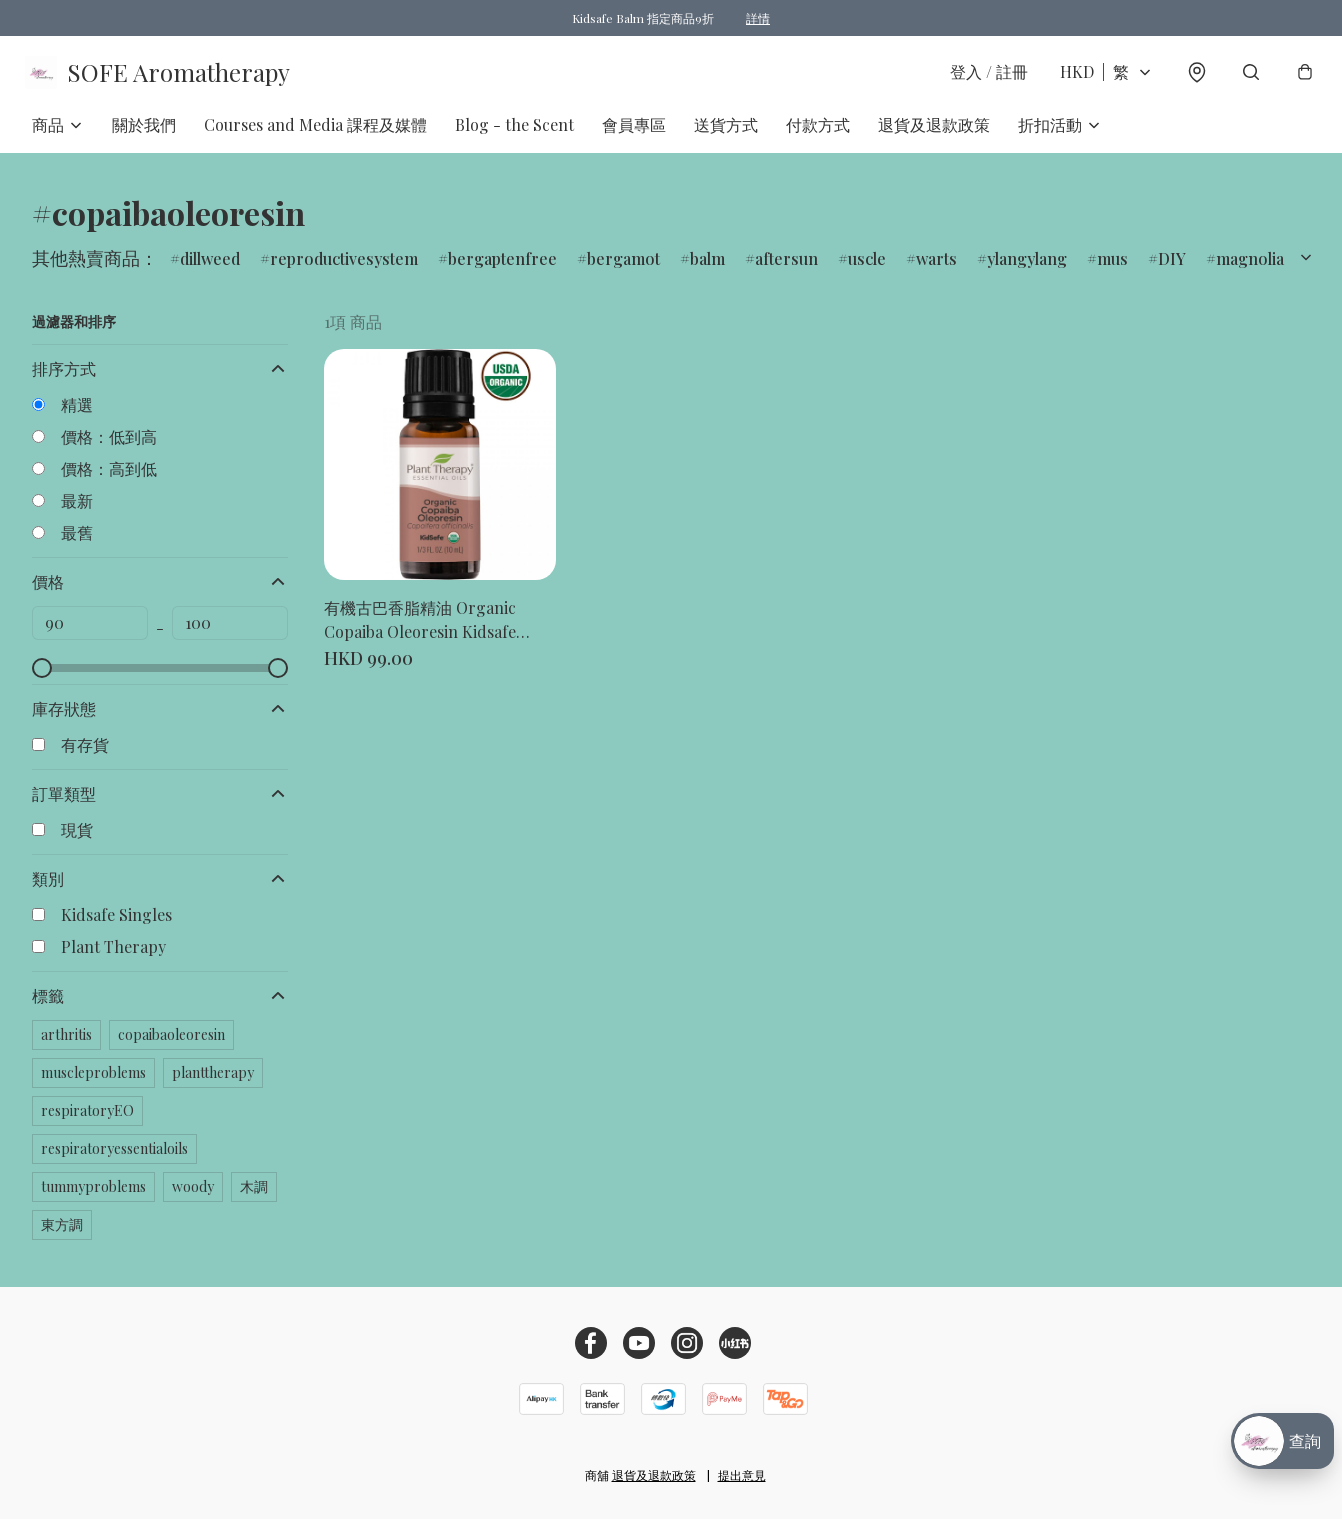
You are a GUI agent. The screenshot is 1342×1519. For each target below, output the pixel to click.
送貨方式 (726, 135)
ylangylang (1027, 269)
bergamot (623, 269)
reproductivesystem (344, 269)
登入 (982, 77)
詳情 (758, 18)
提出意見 (742, 1475)
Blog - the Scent (514, 135)
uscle (867, 269)
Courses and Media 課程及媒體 (315, 135)
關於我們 (144, 135)
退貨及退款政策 (934, 135)
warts (936, 269)
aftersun (786, 269)
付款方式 (818, 135)
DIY (1172, 269)
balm (707, 269)
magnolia (1250, 269)
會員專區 (634, 135)
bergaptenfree (502, 269)
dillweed (210, 269)
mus (1112, 269)
